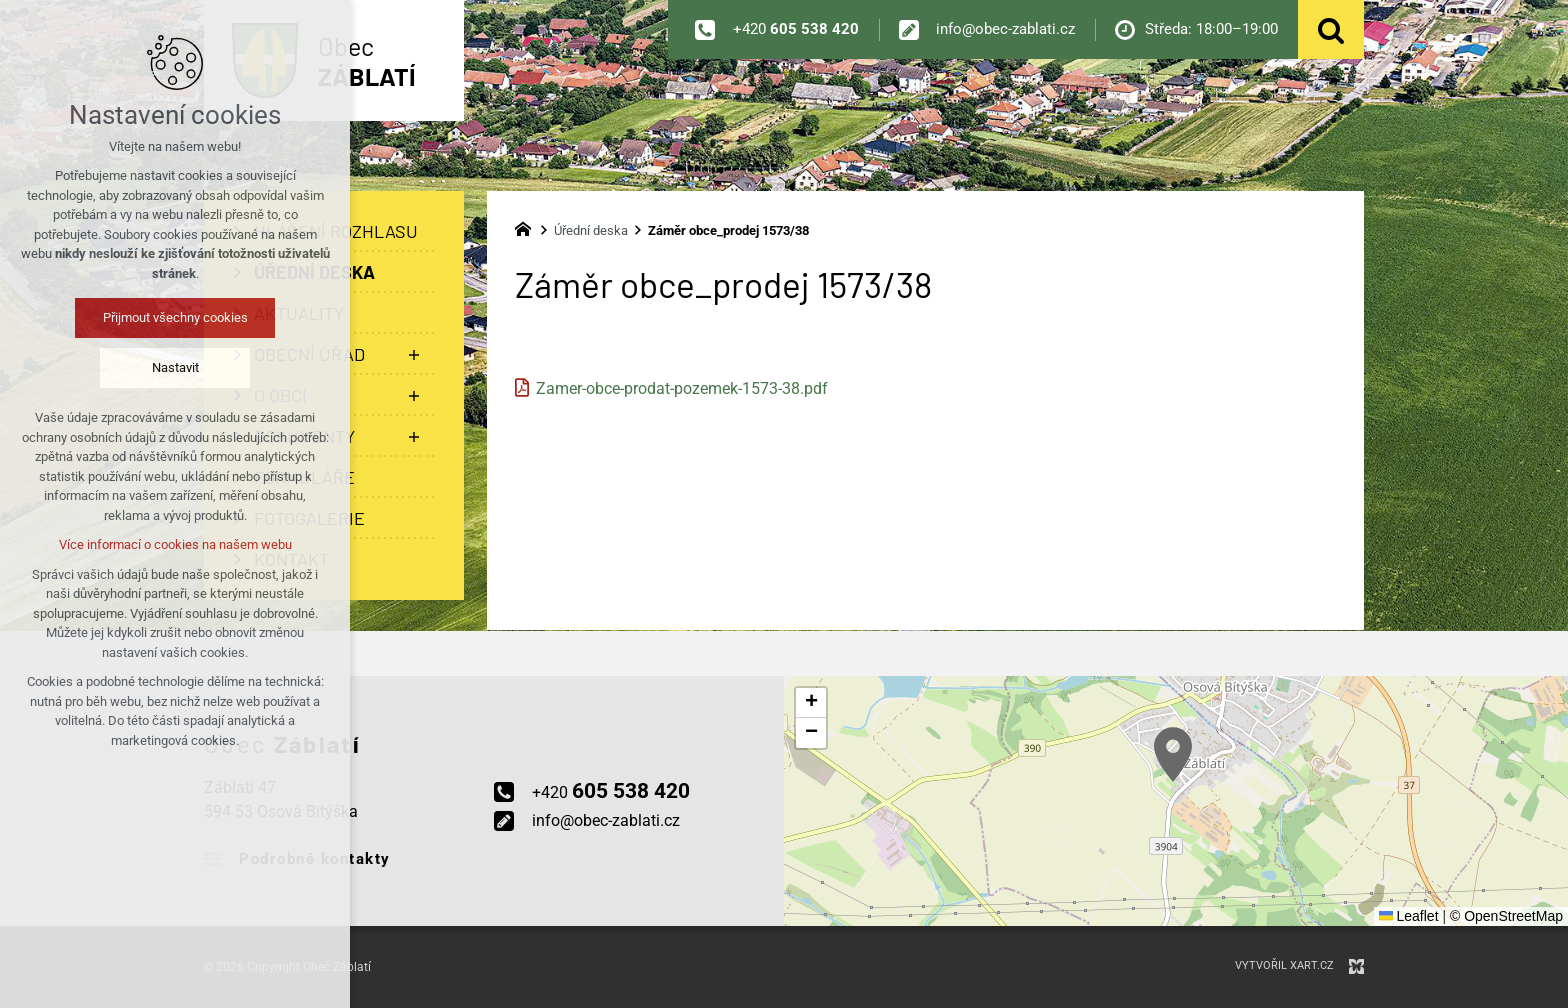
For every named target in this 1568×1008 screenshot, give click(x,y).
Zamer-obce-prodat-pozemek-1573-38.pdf (682, 388)
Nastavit (175, 367)
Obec (367, 61)
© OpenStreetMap (1506, 916)
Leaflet (1409, 916)
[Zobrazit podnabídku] (414, 354)
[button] (1173, 754)
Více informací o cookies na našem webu (175, 544)
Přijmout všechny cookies (175, 317)
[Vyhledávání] (1331, 29)
